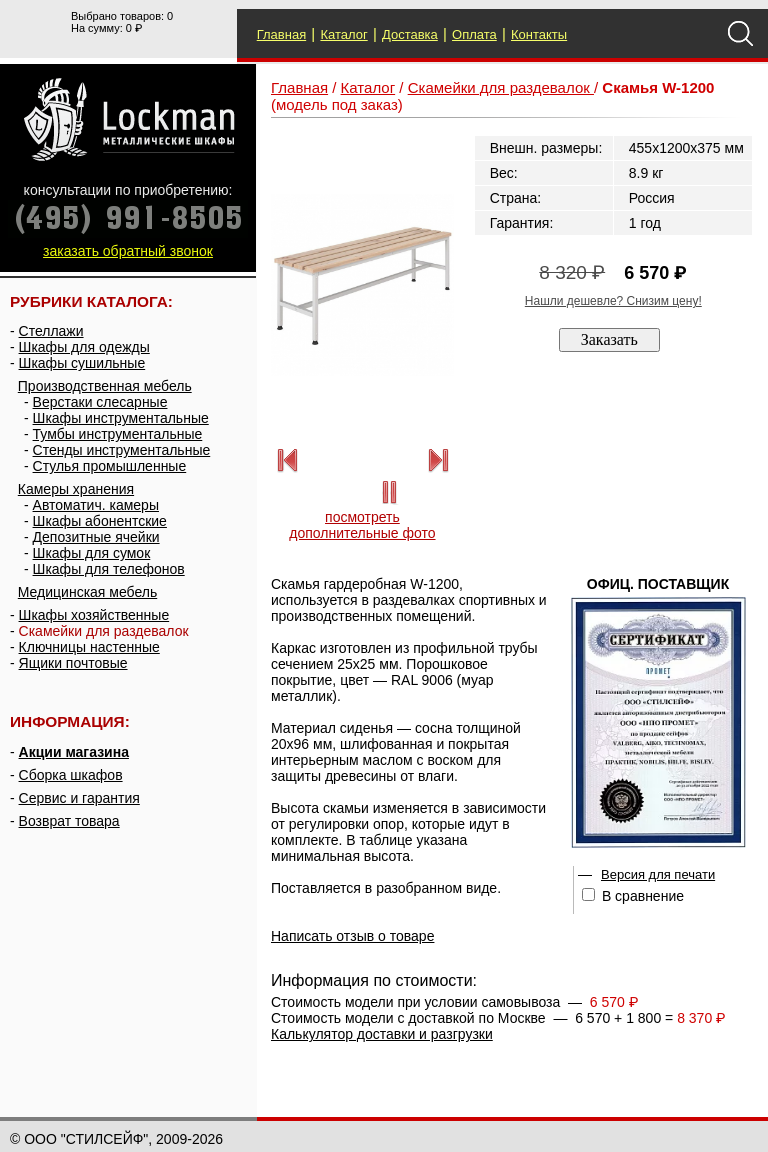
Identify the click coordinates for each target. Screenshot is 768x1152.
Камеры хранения (76, 489)
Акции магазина (74, 752)
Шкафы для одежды (84, 347)
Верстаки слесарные (100, 402)
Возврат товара (69, 821)
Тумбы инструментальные (118, 434)
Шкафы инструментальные (121, 418)
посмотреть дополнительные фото (362, 525)
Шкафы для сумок (92, 553)
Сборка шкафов (71, 775)
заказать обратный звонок (128, 251)
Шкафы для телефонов (109, 569)
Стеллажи (51, 331)
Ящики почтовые (73, 663)
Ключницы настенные (89, 647)
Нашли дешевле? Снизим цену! (613, 301)
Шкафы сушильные (82, 363)
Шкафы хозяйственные (94, 615)
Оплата (474, 34)
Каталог (343, 34)
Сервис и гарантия (79, 798)
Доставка (410, 34)
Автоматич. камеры (96, 505)
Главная (281, 34)
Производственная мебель (105, 386)
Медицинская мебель (87, 592)
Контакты (539, 34)
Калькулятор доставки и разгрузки (382, 1034)
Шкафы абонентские (100, 521)
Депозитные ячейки (96, 537)
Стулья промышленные (110, 466)
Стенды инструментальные (122, 450)
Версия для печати (658, 874)
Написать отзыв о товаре (352, 936)
